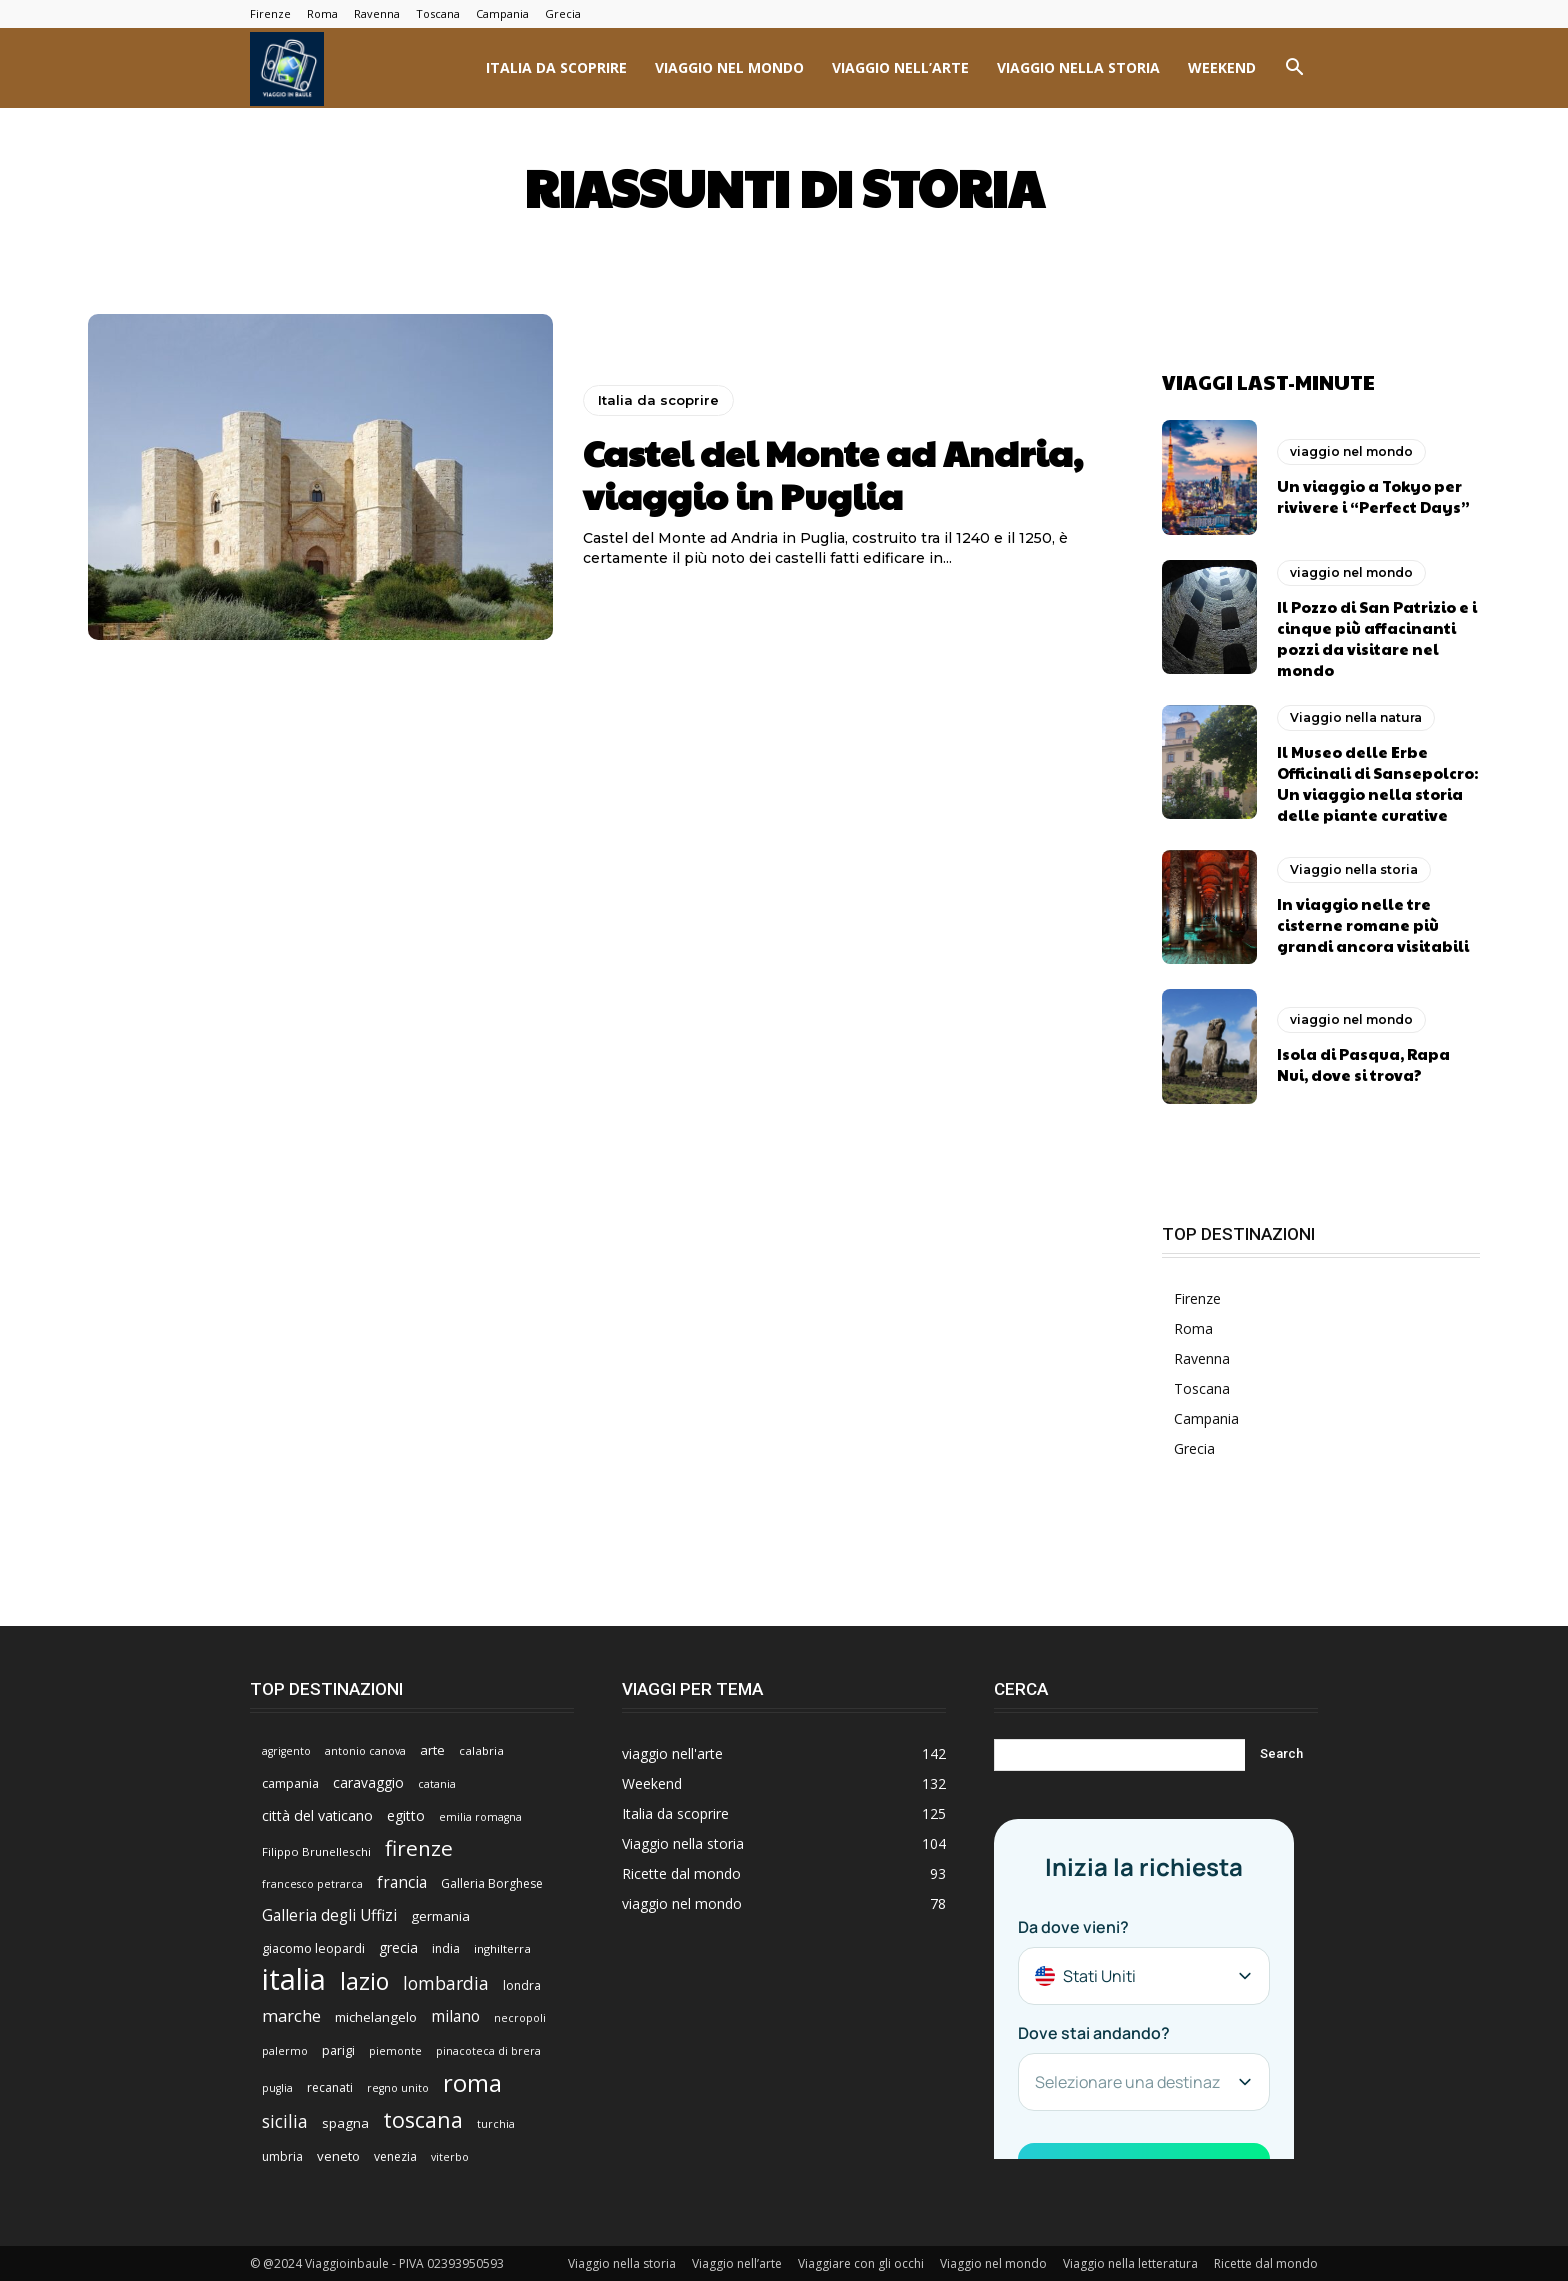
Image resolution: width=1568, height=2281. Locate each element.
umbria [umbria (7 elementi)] (282, 2155)
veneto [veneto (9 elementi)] (338, 2155)
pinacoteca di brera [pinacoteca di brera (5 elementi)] (488, 2050)
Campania (502, 13)
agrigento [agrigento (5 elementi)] (286, 1750)
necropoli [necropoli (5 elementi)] (520, 2017)
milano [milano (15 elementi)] (455, 2015)
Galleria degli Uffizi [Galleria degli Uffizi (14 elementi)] (329, 1914)
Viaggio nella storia (1078, 67)
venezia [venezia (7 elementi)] (395, 2155)
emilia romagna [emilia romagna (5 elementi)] (480, 1816)
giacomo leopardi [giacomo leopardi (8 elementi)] (313, 1947)
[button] (1294, 69)
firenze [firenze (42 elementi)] (419, 1847)
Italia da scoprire (556, 67)
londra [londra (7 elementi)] (522, 1984)
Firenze (270, 13)
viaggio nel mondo (729, 67)
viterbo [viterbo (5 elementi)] (450, 2156)
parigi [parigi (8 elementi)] (338, 2049)
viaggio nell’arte (900, 67)
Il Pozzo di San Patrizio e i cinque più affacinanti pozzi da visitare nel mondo (1377, 637)
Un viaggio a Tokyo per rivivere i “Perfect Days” (1373, 495)
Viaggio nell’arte (737, 2262)
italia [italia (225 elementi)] (294, 1978)
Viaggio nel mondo (993, 2262)
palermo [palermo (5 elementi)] (285, 2050)
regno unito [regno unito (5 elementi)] (398, 2087)
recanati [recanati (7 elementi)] (330, 2086)
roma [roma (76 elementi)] (472, 2081)
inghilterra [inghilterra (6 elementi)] (502, 1947)
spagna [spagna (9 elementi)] (345, 2122)
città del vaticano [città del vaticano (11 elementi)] (317, 1814)
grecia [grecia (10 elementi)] (398, 1946)
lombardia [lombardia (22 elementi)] (446, 1982)
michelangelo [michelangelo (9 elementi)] (376, 2016)
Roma (322, 13)
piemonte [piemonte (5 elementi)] (395, 2050)
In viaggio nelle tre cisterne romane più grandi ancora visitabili (1373, 924)
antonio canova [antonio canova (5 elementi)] (365, 1750)
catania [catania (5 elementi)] (437, 1783)
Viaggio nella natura (1356, 716)
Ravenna (377, 13)
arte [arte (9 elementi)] (432, 1749)
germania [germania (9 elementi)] (440, 1915)
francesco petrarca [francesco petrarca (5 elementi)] (312, 1883)
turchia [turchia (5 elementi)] (496, 2123)
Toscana (438, 13)
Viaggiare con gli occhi (861, 2262)
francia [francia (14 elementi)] (402, 1881)
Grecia (563, 13)
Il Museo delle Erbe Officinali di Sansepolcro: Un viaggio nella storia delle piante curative (1377, 782)
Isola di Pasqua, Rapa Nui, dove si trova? (1363, 1064)
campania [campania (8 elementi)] (290, 1782)
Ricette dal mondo (1266, 2262)
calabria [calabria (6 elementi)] (481, 1749)
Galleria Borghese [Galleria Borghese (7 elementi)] (492, 1882)
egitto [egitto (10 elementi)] (406, 1814)
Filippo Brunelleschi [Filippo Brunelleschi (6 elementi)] (316, 1850)
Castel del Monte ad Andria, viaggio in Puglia (833, 473)
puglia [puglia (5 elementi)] (277, 2087)
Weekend (1222, 67)
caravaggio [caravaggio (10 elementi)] (368, 1781)
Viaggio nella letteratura (1130, 2262)
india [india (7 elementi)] (446, 1947)
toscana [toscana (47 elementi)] (423, 2118)
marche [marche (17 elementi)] (291, 2015)
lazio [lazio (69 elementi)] (364, 1980)
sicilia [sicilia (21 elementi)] (285, 2120)
